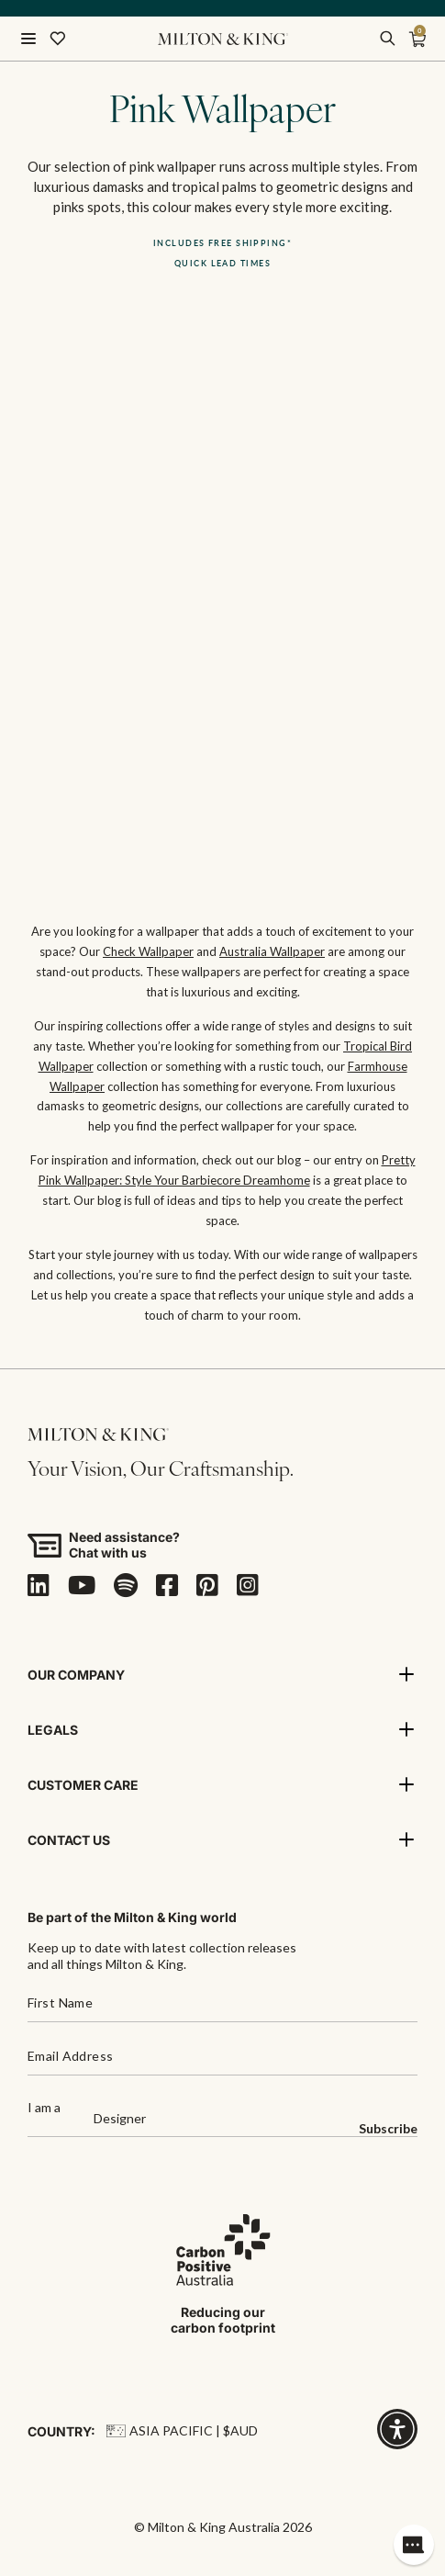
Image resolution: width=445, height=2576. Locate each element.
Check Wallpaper (148, 951)
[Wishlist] (57, 38)
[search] (387, 38)
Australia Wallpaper (272, 951)
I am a (44, 2108)
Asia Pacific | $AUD (182, 2430)
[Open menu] (28, 38)
